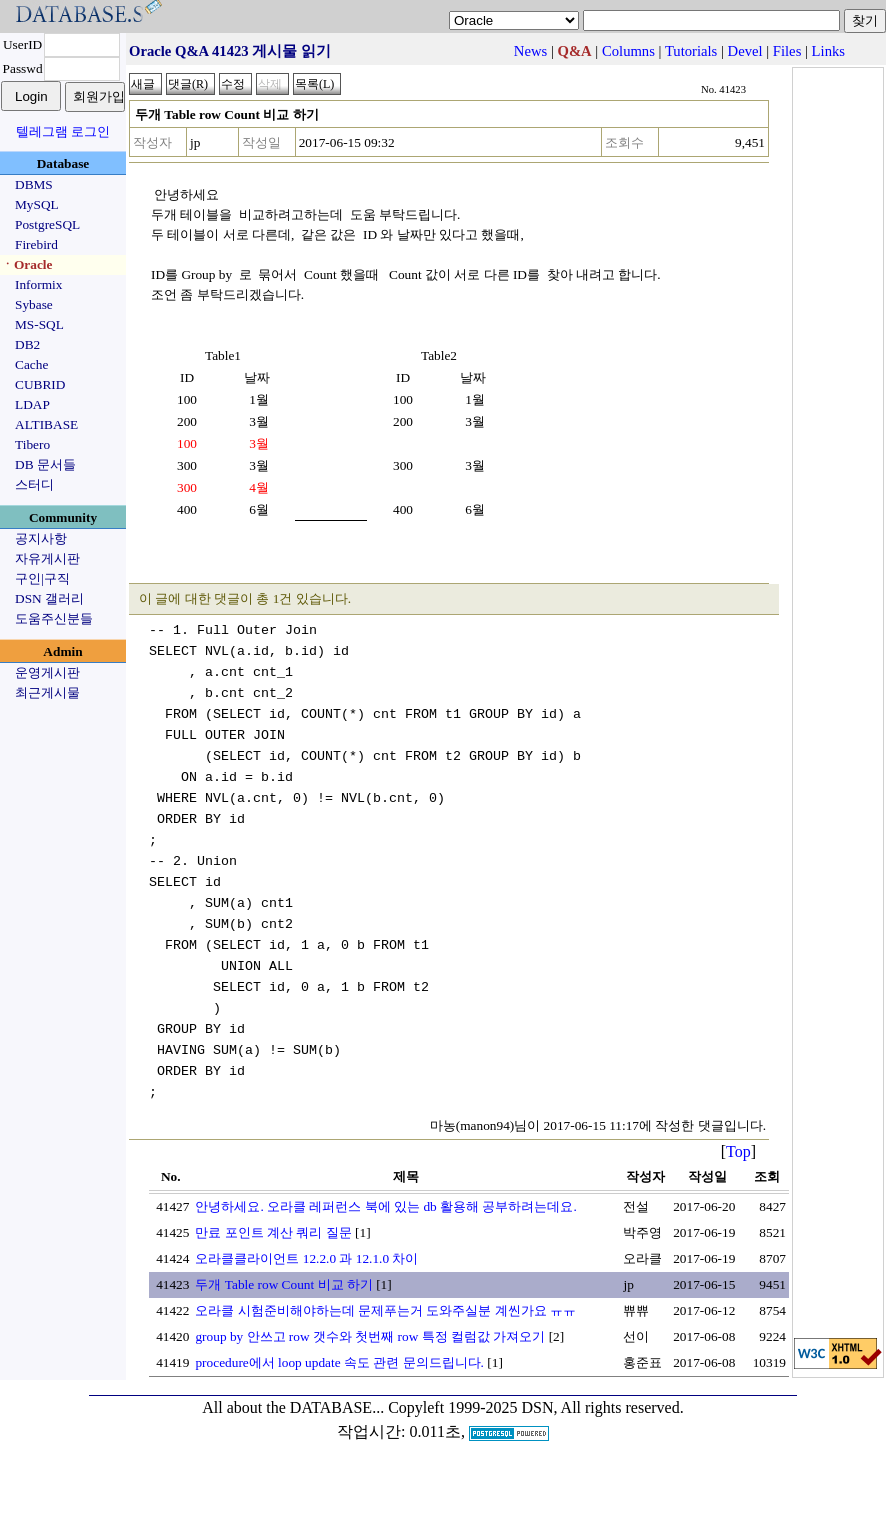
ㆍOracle (26, 264)
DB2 (27, 344)
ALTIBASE (46, 424)
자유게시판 (47, 558)
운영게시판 (47, 672)
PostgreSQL (47, 224)
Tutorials (691, 51)
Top (738, 1151)
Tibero (32, 444)
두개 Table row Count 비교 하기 (283, 1284)
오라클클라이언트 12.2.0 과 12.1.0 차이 (306, 1258)
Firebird (36, 244)
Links (828, 51)
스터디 (34, 484)
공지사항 (41, 538)
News (530, 51)
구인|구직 (42, 578)
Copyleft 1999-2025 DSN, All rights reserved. (536, 1407)
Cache (31, 364)
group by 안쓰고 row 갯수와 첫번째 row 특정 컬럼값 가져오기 (370, 1336)
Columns (628, 51)
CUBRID (40, 384)
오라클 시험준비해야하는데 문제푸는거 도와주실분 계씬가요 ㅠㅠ (385, 1310)
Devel (745, 51)
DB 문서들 (45, 464)
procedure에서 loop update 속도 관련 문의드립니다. (339, 1362)
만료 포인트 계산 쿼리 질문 (273, 1232)
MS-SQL (39, 324)
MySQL (37, 204)
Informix (38, 284)
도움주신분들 (54, 618)
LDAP (32, 404)
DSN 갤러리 (49, 598)
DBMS (34, 184)
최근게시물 (47, 692)
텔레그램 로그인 (63, 131)
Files (787, 51)
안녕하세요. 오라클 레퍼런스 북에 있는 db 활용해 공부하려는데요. (385, 1206)
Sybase (34, 304)
